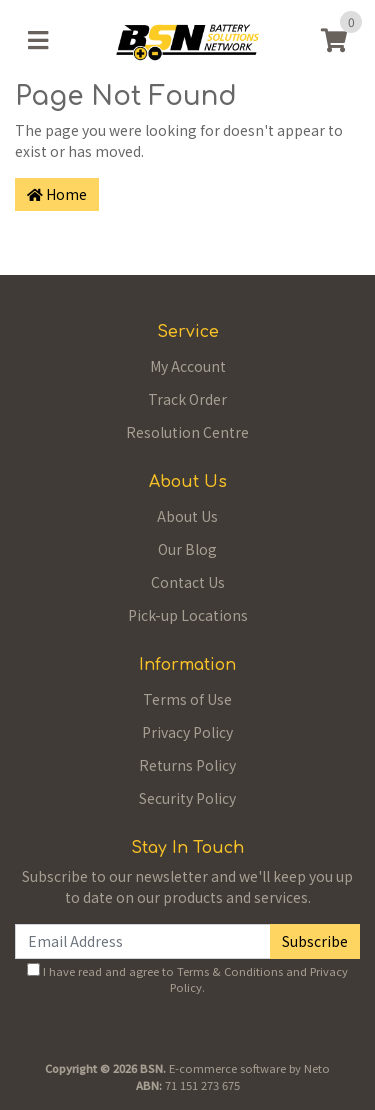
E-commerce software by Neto (249, 1068)
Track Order (187, 399)
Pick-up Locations (188, 615)
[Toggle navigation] (38, 40)
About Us (187, 516)
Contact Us (188, 582)
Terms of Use (187, 699)
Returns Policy (187, 765)
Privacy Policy (187, 732)
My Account (188, 366)
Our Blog (187, 549)
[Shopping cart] (334, 40)
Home (57, 194)
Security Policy (187, 798)
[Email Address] (143, 941)
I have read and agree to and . (187, 979)
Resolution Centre (187, 432)
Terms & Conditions (230, 971)
